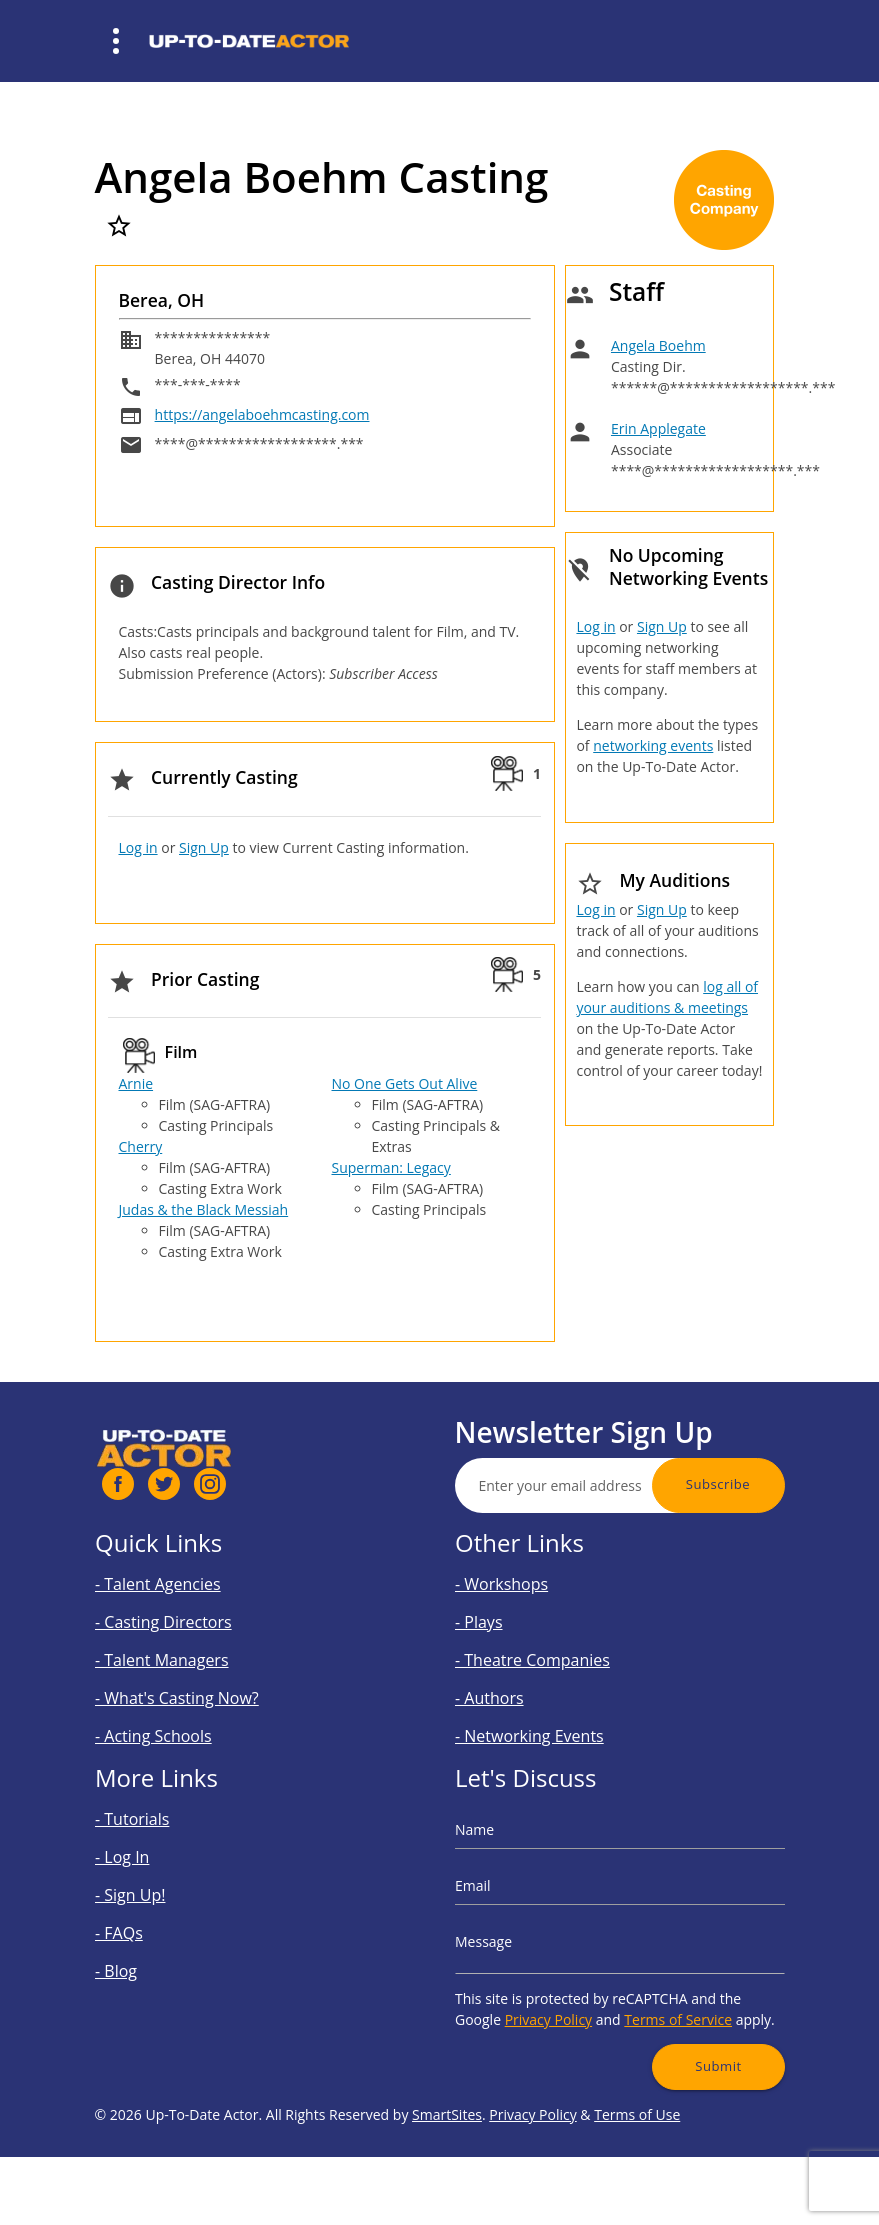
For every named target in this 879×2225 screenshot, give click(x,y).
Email (505, 1894)
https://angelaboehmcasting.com (262, 414)
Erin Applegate (658, 428)
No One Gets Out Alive (405, 1083)
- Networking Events (549, 1713)
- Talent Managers (183, 1654)
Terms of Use (637, 2169)
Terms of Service (665, 1998)
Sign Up (204, 847)
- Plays (509, 1625)
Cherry (141, 1146)
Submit (696, 2035)
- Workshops (527, 1595)
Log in (138, 847)
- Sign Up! (158, 1901)
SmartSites (447, 2169)
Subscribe (773, 1484)
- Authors (517, 1684)
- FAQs (149, 1931)
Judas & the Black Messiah (204, 1209)
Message (513, 1938)
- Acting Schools (176, 1713)
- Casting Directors (184, 1625)
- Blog (147, 1961)
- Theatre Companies (551, 1654)
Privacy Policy (564, 1998)
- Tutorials (160, 1842)
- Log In (152, 1872)
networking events (653, 745)
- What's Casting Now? (194, 1684)
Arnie (136, 1083)
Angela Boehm (658, 345)
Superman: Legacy (391, 1167)
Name (506, 1851)
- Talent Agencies (180, 1595)
